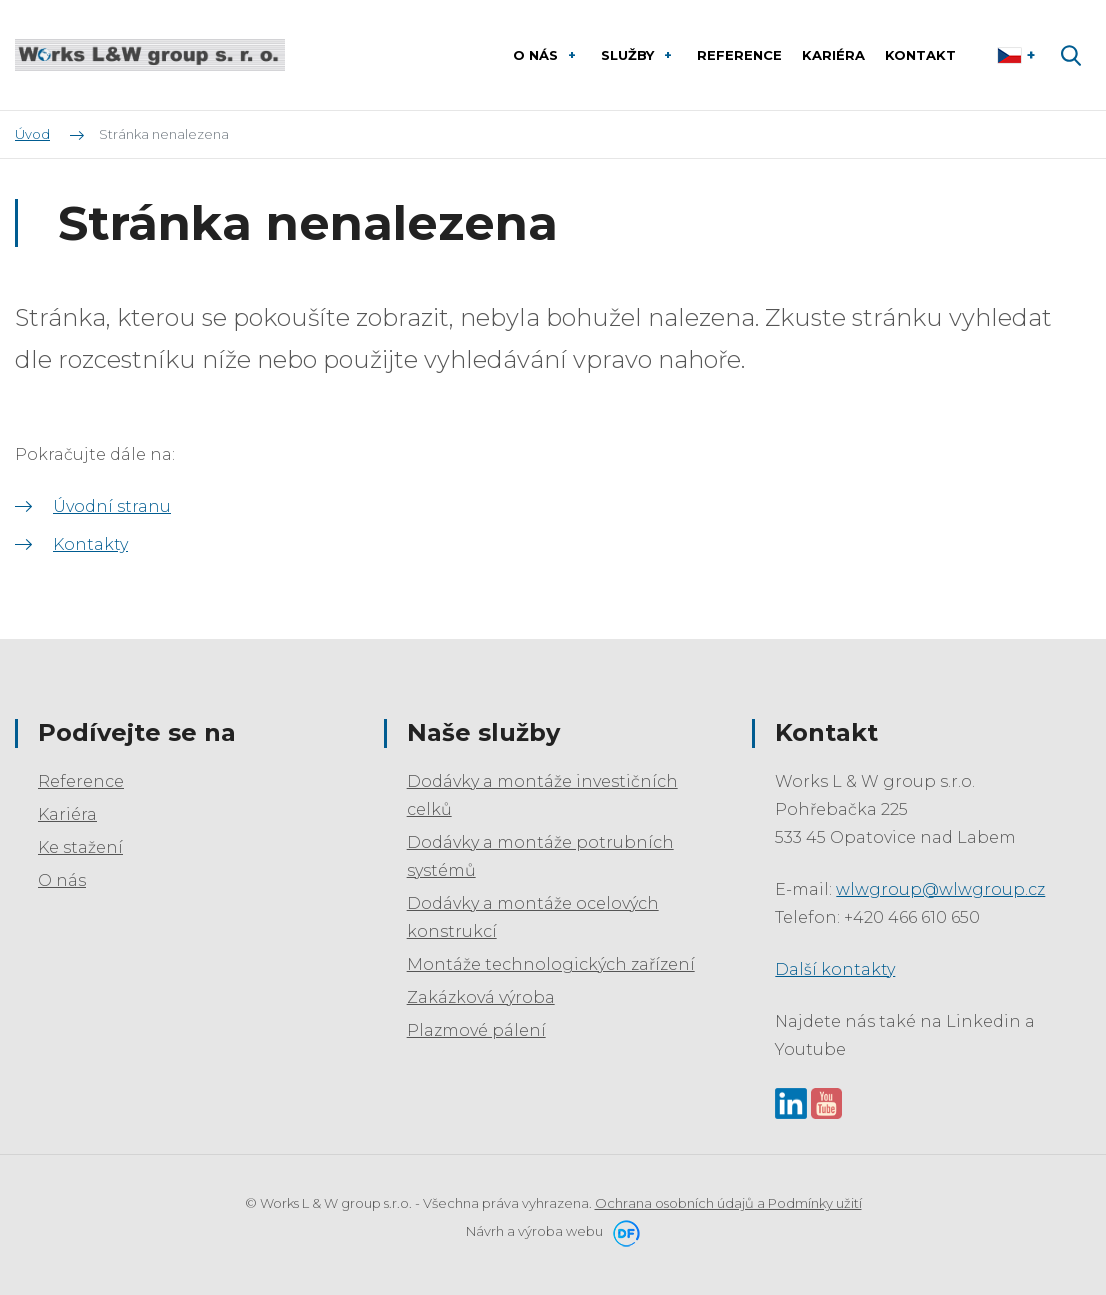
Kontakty (90, 544)
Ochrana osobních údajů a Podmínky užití (728, 1203)
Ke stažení (80, 847)
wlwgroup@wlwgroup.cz (940, 889)
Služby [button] (629, 55)
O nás (62, 880)
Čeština (1018, 55)
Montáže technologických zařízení (551, 964)
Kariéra (67, 814)
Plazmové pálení (476, 1030)
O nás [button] (537, 55)
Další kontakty (835, 969)
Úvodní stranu (112, 506)
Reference (81, 781)
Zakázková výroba (481, 997)
